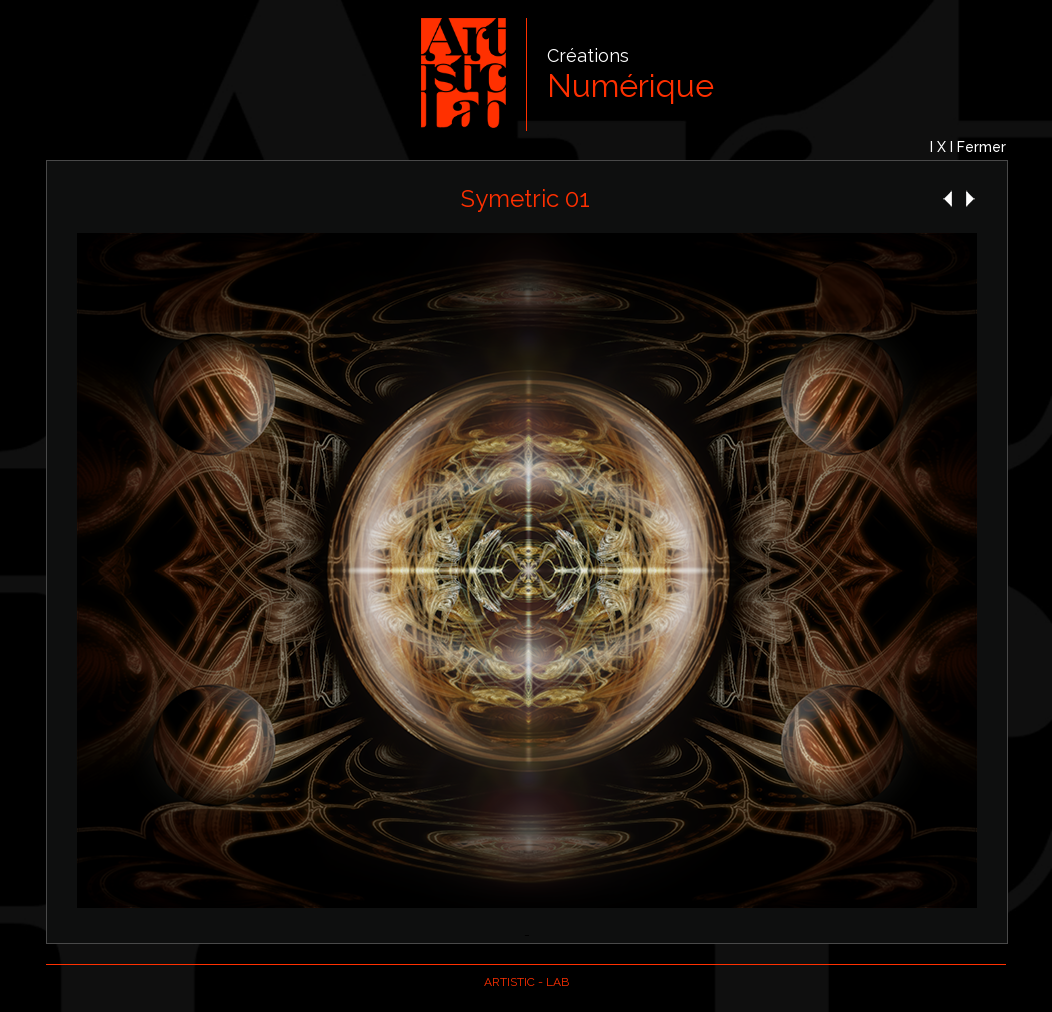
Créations (588, 55)
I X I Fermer (968, 147)
